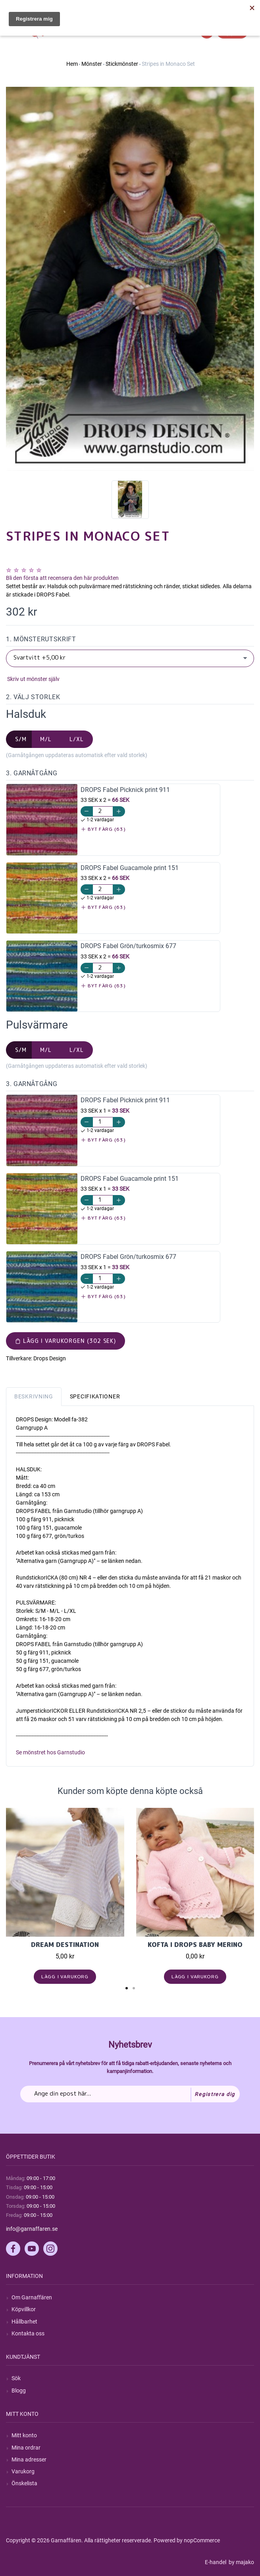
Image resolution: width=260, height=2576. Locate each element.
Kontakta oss (28, 2333)
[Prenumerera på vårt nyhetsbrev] (130, 2094)
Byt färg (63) (103, 829)
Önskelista (24, 2483)
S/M (21, 739)
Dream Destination (65, 1944)
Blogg (19, 2390)
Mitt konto (24, 2435)
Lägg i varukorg (65, 1976)
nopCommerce (202, 2540)
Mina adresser (29, 2459)
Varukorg (23, 2471)
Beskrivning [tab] (33, 1396)
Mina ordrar (26, 2447)
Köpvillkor (24, 2309)
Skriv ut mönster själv (33, 679)
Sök (16, 2378)
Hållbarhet (24, 2321)
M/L (46, 739)
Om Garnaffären (32, 2297)
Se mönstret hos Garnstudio (50, 1752)
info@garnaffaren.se (32, 2229)
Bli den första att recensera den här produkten (62, 578)
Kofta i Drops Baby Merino (195, 1944)
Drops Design (49, 1358)
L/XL (76, 739)
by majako (240, 2562)
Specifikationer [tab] (95, 1396)
